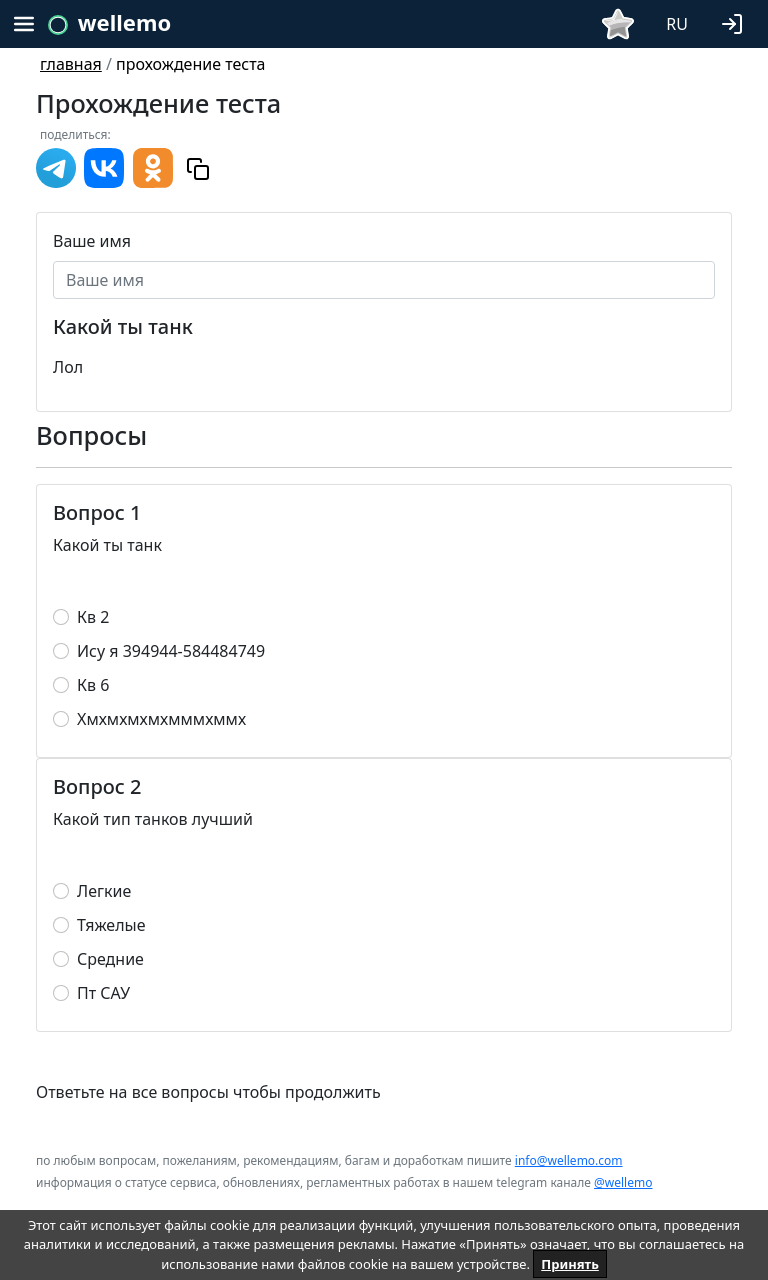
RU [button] (677, 24)
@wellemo (623, 1182)
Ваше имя (92, 241)
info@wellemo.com (569, 1160)
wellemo (124, 22)
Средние (110, 959)
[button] (736, 22)
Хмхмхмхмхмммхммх (161, 719)
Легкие (104, 891)
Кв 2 (93, 617)
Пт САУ (103, 993)
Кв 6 (93, 685)
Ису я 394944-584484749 (171, 651)
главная (71, 64)
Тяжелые (111, 925)
